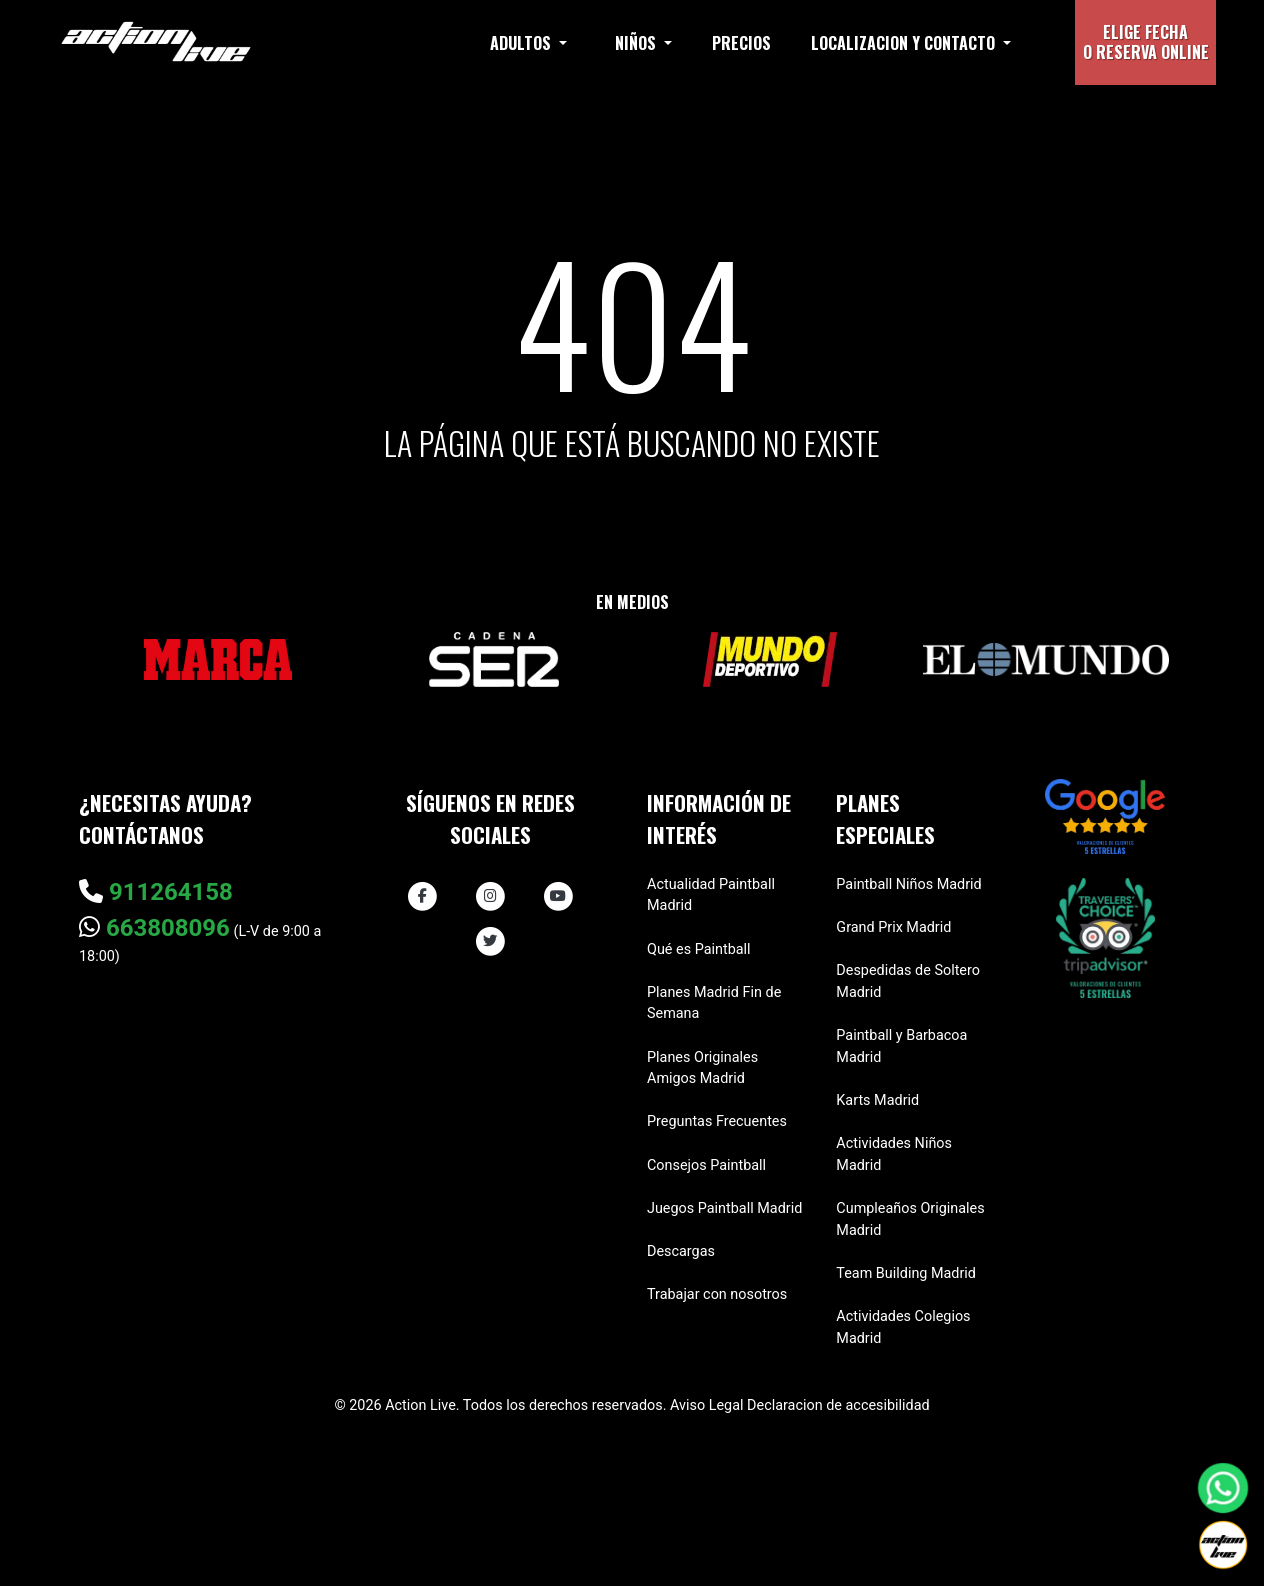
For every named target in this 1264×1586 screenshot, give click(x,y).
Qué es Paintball (699, 949)
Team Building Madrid (906, 1273)
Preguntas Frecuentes (717, 1121)
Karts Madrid (877, 1100)
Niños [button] (637, 43)
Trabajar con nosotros (717, 1294)
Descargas (681, 1251)
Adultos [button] (522, 43)
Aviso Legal (707, 1405)
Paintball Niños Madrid (908, 884)
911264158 (156, 892)
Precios (741, 43)
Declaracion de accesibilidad (838, 1405)
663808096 (154, 928)
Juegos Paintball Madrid (724, 1208)
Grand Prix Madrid (893, 927)
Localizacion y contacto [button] (905, 43)
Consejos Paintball (706, 1165)
